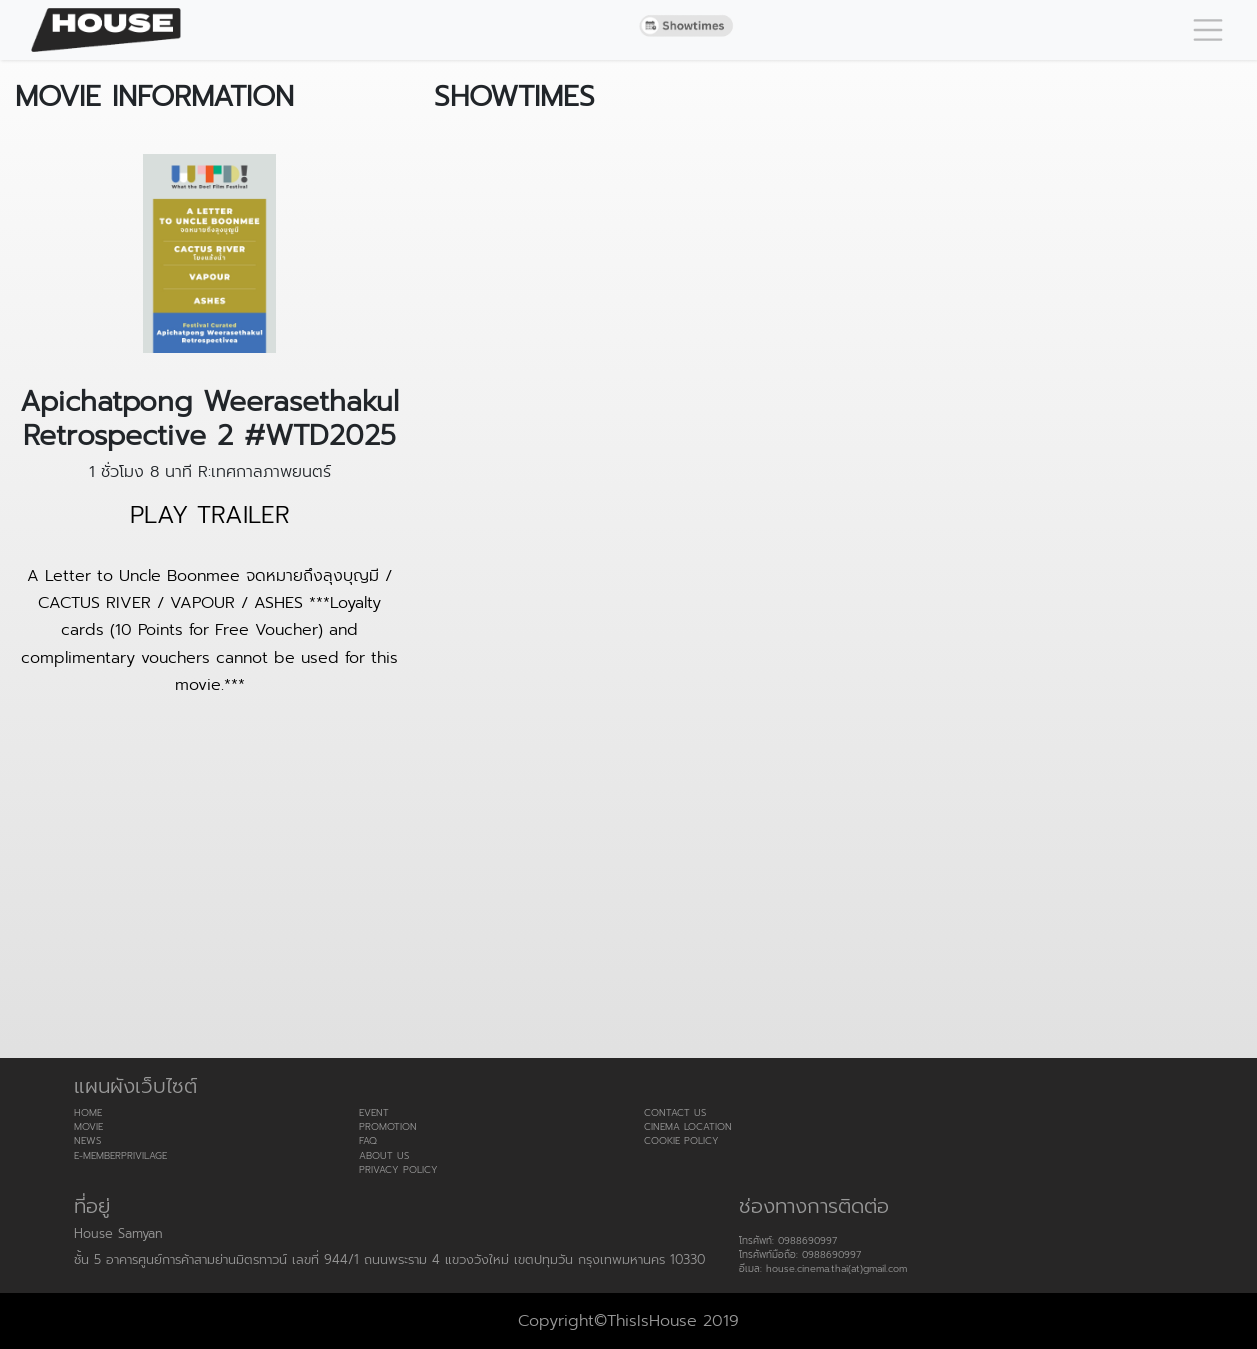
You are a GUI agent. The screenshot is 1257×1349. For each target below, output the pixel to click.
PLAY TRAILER (210, 515)
